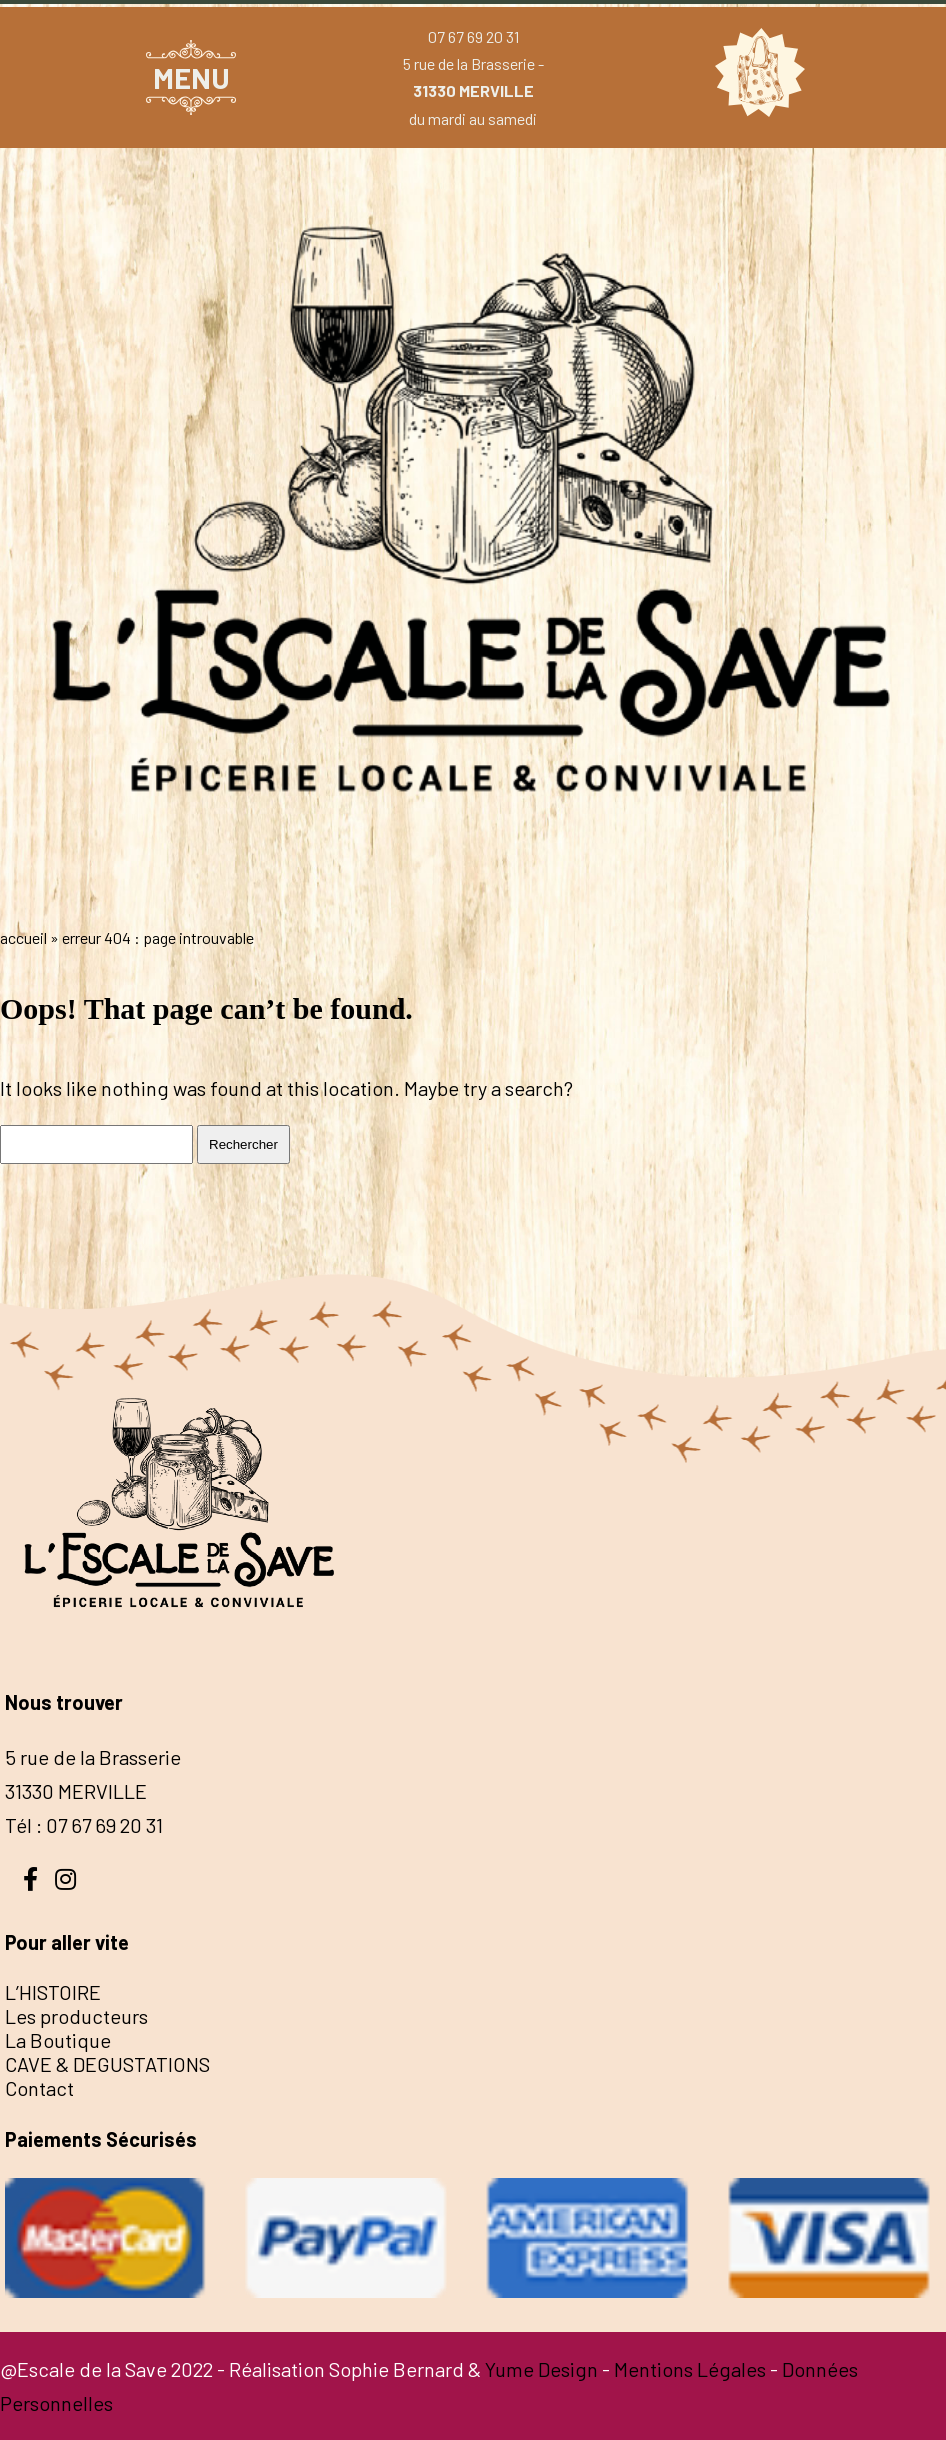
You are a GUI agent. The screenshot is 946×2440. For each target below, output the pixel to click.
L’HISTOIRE (53, 1992)
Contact (39, 2088)
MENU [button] (191, 77)
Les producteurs (76, 2016)
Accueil (23, 937)
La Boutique (58, 2040)
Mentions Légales (690, 2369)
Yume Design (541, 2369)
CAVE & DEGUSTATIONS (107, 2064)
